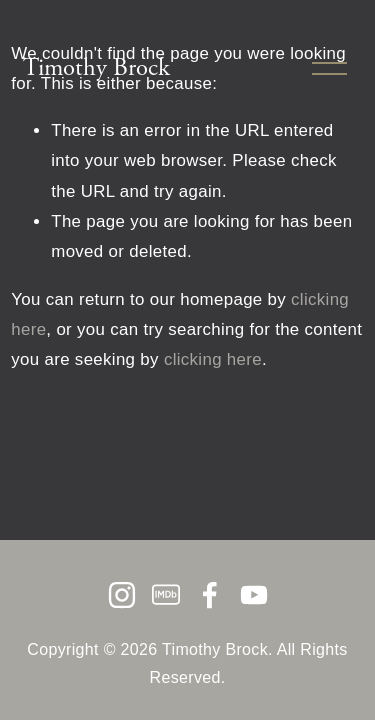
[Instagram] (122, 595)
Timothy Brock (96, 68)
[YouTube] (254, 595)
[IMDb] (166, 595)
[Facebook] (210, 595)
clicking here (213, 359)
